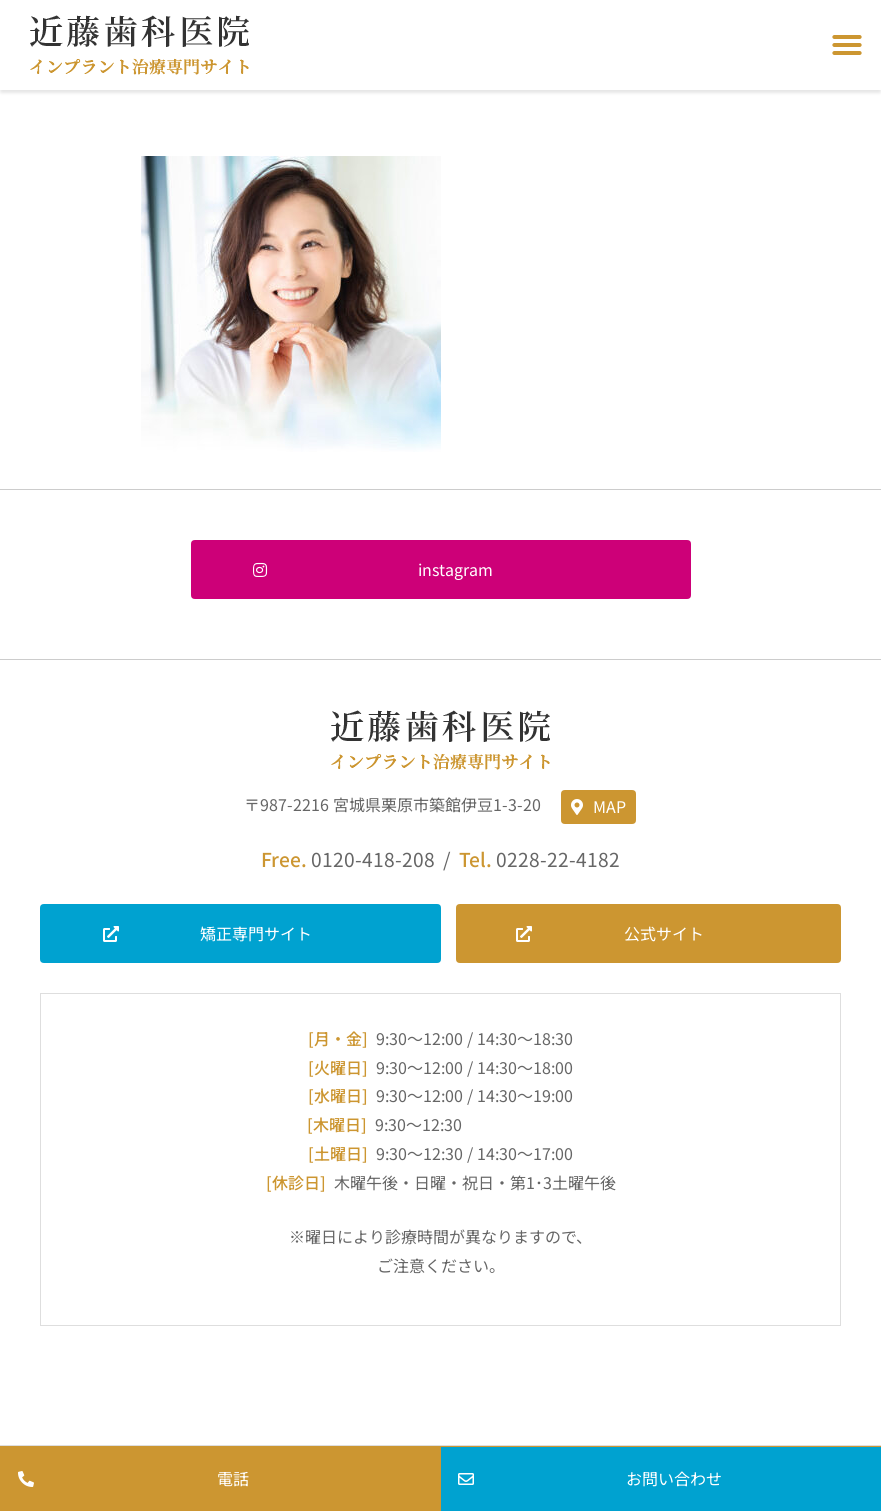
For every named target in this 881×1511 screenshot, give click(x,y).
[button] (847, 45)
